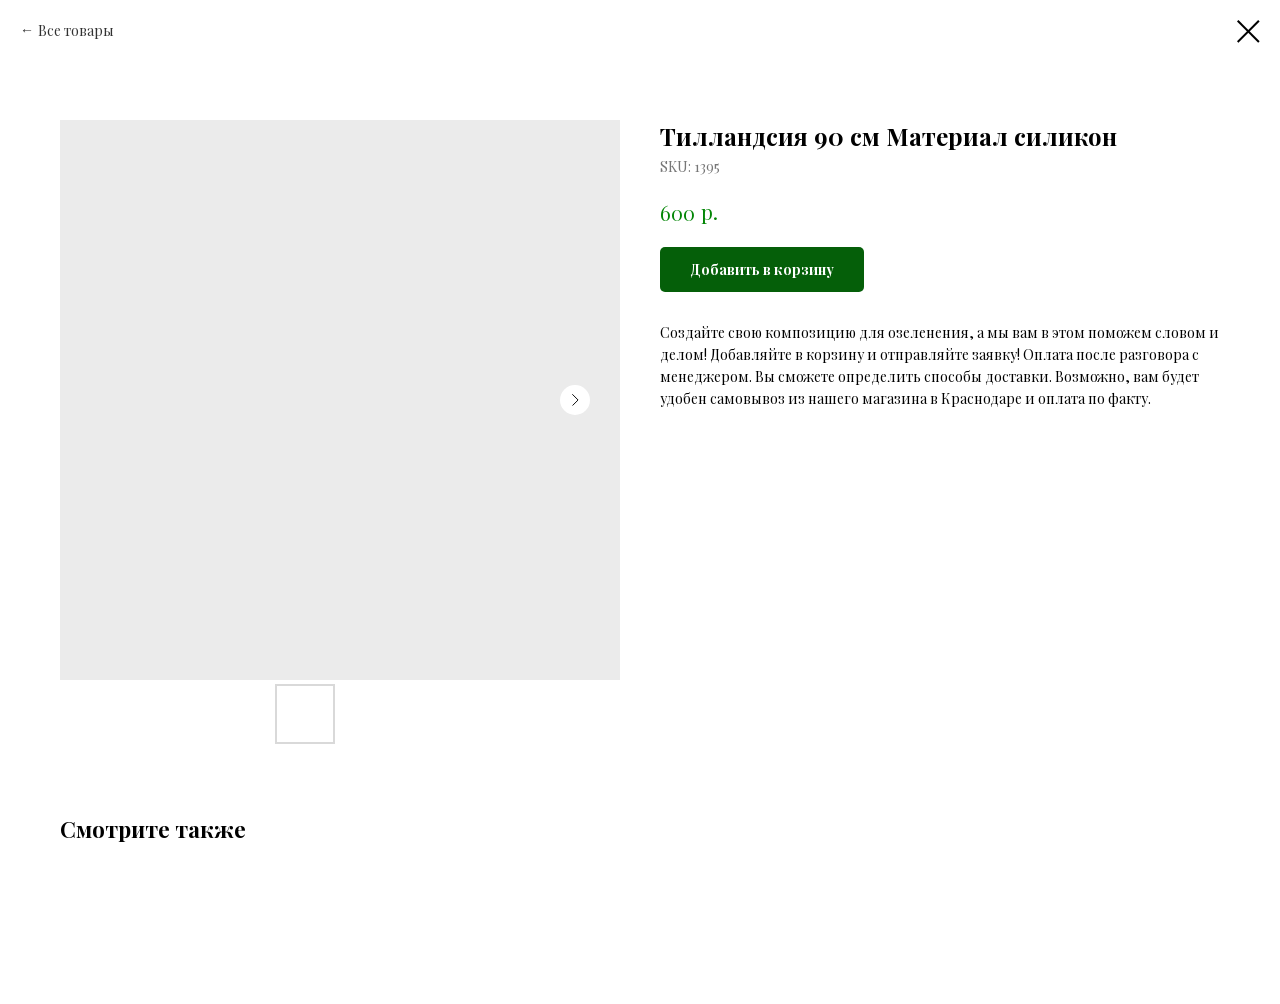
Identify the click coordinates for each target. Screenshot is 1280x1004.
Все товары (76, 30)
